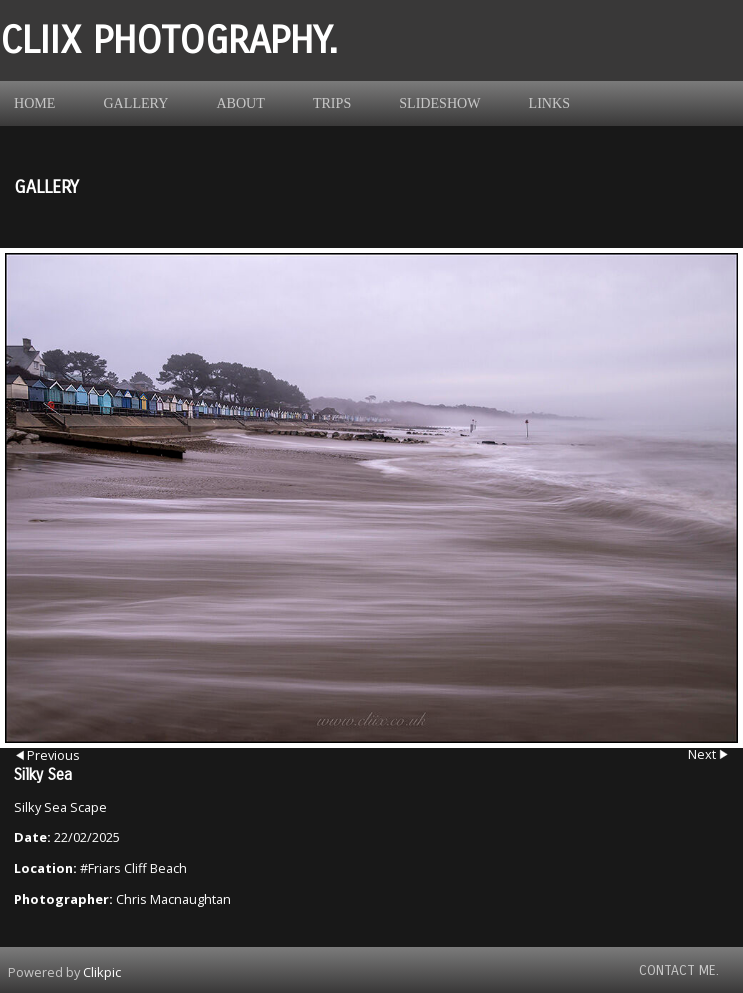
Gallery (135, 103)
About (240, 103)
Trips (332, 103)
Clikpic (102, 972)
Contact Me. (679, 970)
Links (549, 103)
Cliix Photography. (169, 40)
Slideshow (439, 103)
